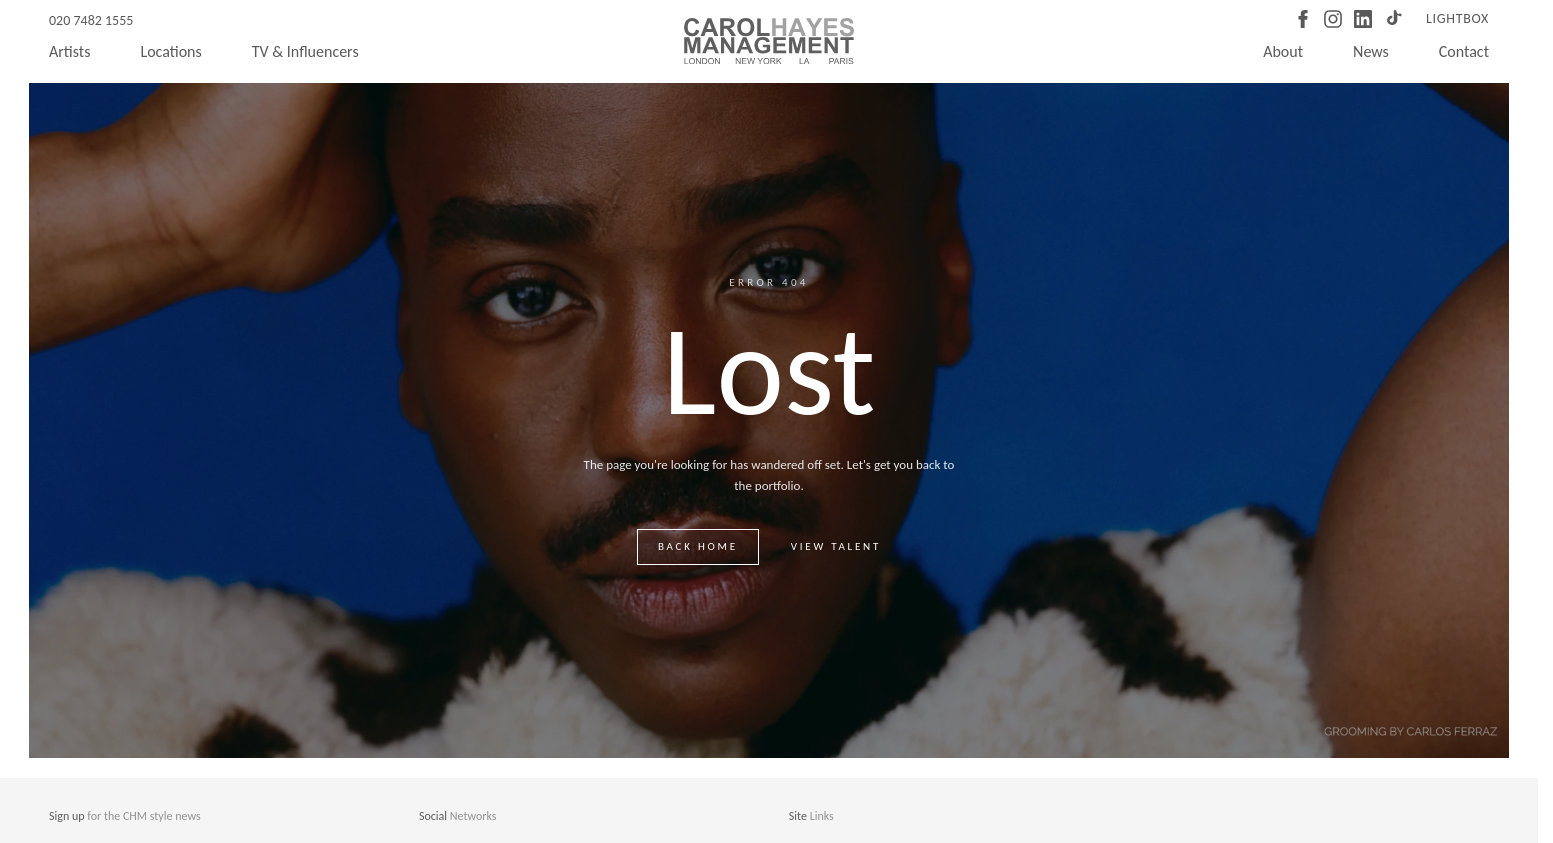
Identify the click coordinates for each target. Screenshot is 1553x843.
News (1371, 51)
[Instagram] (1333, 19)
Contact (1464, 51)
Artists (69, 51)
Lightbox (1457, 18)
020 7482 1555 (91, 20)
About (1283, 51)
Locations (170, 51)
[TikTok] (1393, 19)
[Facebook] (1303, 19)
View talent (836, 546)
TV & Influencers (305, 51)
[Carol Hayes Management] (769, 41)
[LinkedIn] (1363, 19)
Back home (698, 546)
